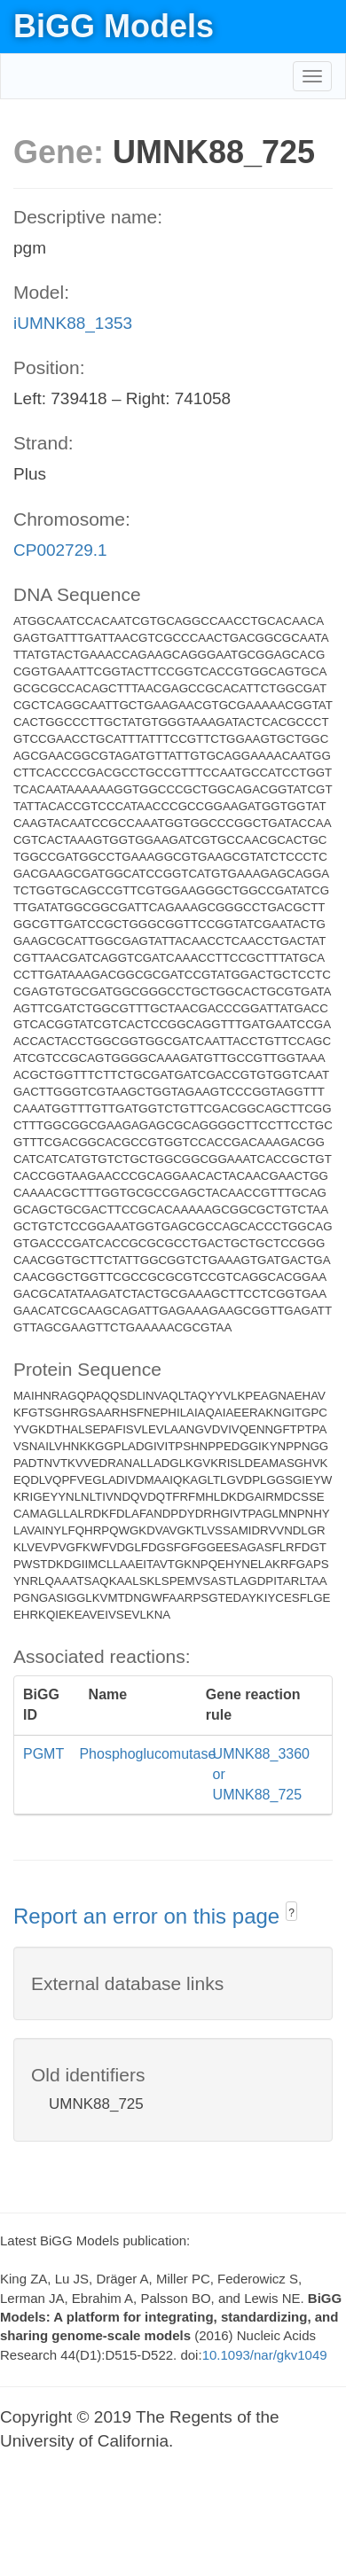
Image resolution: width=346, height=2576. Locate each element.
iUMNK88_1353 (72, 323)
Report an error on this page (149, 1916)
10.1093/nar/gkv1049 (264, 2354)
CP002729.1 (60, 550)
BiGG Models (113, 26)
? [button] (291, 1913)
